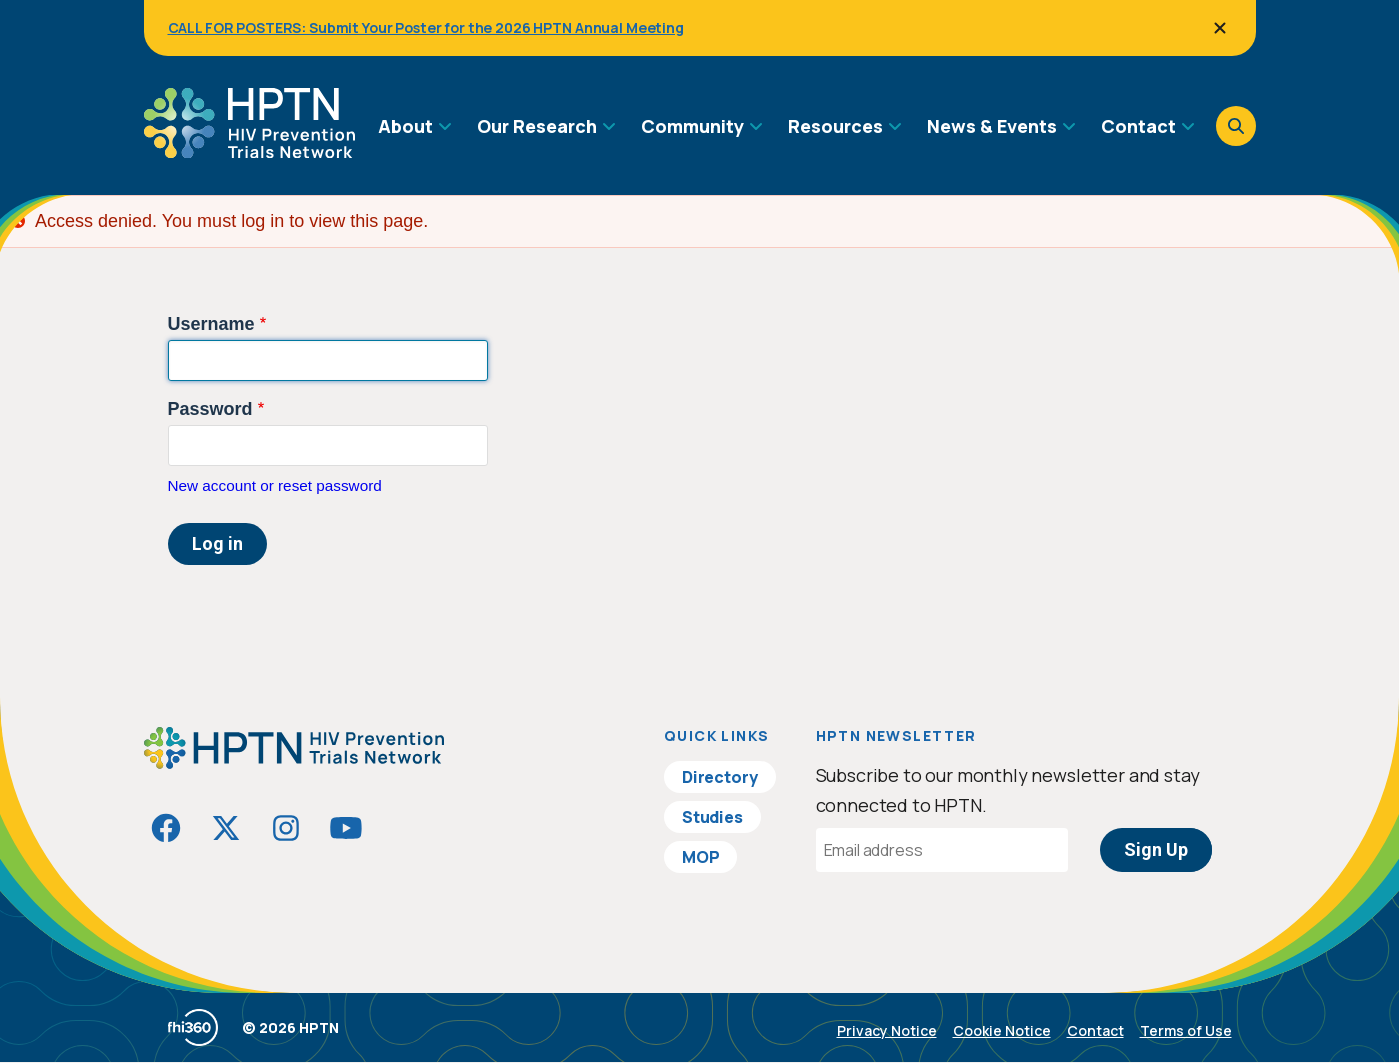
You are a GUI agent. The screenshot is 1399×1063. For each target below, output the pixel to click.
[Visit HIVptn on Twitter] (226, 828)
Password (210, 409)
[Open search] (1236, 126)
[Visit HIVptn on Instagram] (286, 828)
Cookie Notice (1002, 1030)
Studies (712, 817)
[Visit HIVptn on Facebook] (166, 828)
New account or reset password (275, 485)
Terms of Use (1186, 1030)
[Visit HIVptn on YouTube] (346, 828)
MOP (701, 857)
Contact (1095, 1030)
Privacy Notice (887, 1030)
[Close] (1220, 28)
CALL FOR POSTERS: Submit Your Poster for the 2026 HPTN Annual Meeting (426, 27)
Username (211, 324)
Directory (720, 777)
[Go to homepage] (249, 151)
